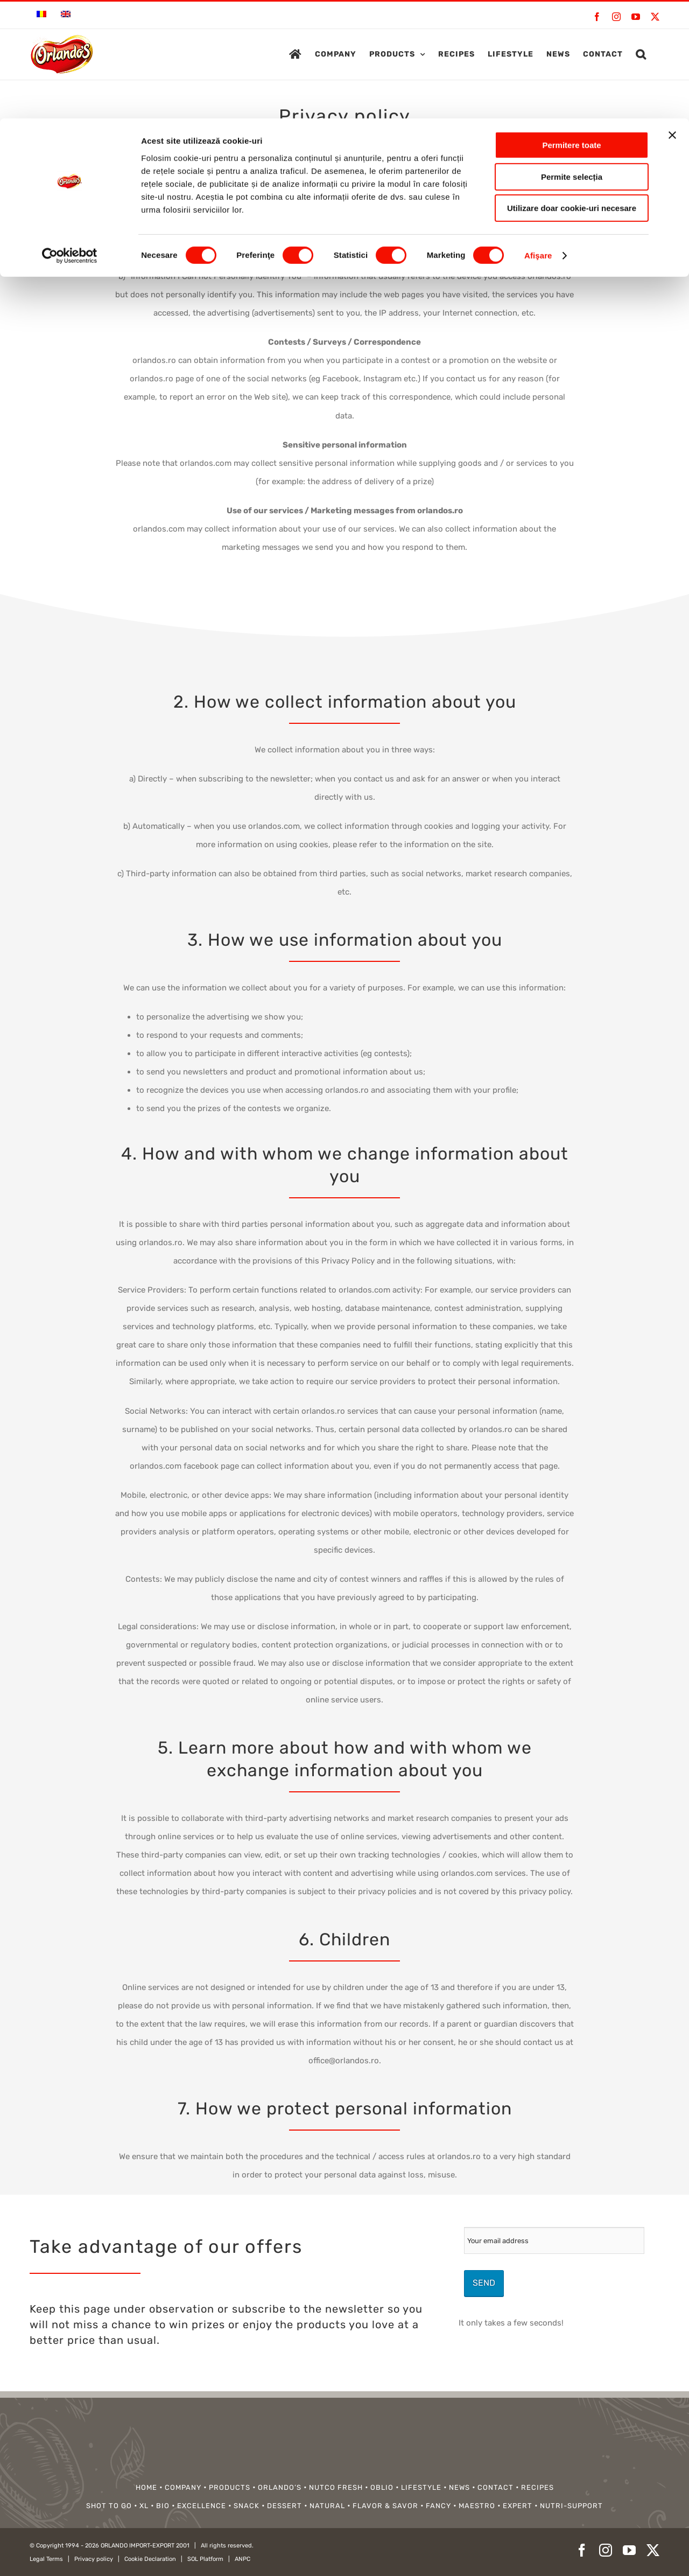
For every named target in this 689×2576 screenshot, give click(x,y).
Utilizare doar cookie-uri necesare (571, 89)
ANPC (242, 2559)
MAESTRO (477, 2506)
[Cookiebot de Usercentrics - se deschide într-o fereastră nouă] (70, 137)
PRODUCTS (229, 2487)
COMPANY (183, 2487)
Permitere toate (571, 26)
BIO (163, 2506)
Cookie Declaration (150, 2559)
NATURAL (327, 2506)
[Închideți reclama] (672, 16)
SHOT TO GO (109, 2506)
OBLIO (381, 2487)
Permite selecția (571, 58)
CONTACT (495, 2487)
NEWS (459, 2487)
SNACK (246, 2506)
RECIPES (537, 2487)
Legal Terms (46, 2559)
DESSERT (284, 2506)
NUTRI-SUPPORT (571, 2506)
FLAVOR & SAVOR (385, 2506)
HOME (146, 2487)
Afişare (538, 137)
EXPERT (517, 2506)
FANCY (438, 2506)
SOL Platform (205, 2559)
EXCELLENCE (201, 2506)
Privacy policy (93, 2559)
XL (144, 2506)
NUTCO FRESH (336, 2487)
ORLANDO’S (279, 2487)
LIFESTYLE (421, 2487)
